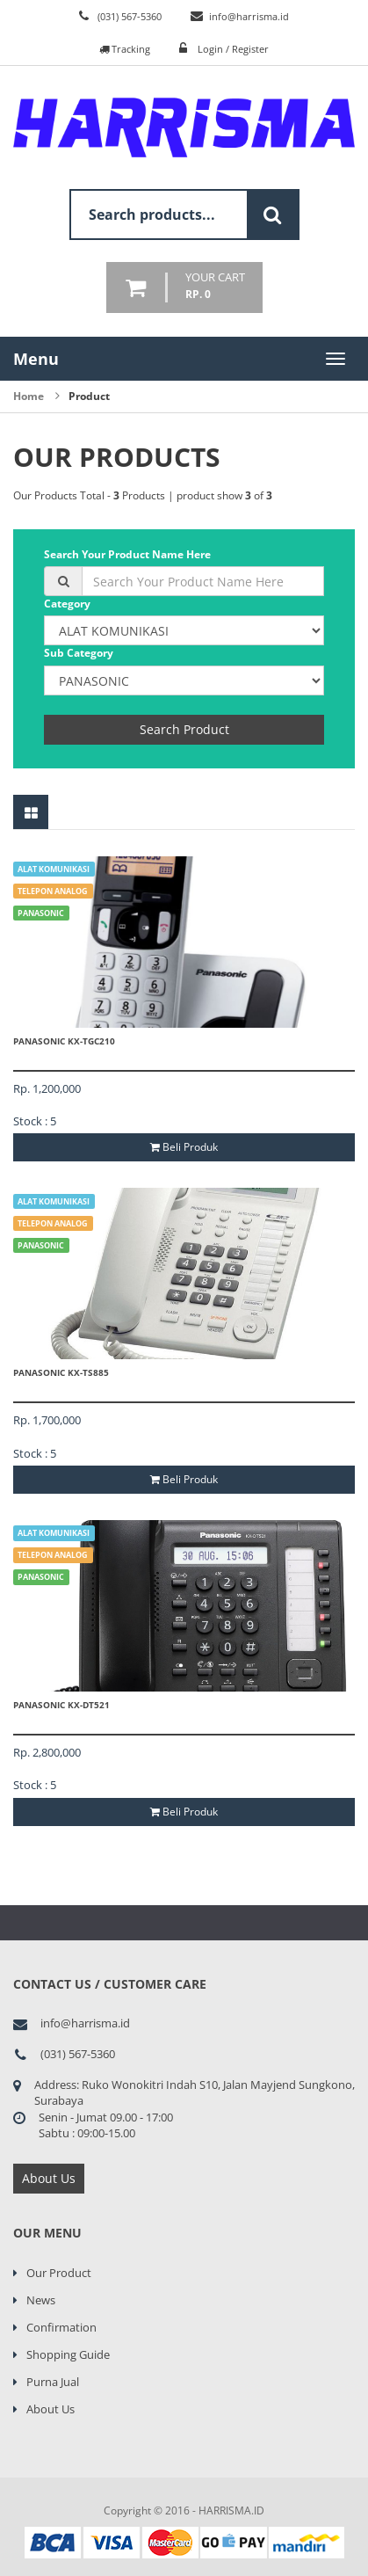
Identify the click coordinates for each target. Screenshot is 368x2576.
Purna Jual (52, 2382)
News (40, 2300)
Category (67, 603)
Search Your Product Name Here (127, 554)
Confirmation (61, 2327)
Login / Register (233, 48)
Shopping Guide (68, 2354)
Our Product (58, 2273)
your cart (215, 286)
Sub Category (78, 652)
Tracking (124, 48)
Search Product (184, 729)
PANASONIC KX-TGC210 (64, 1041)
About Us (49, 2178)
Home (28, 396)
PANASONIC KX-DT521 (61, 1705)
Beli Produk (184, 1146)
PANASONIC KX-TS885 (61, 1372)
